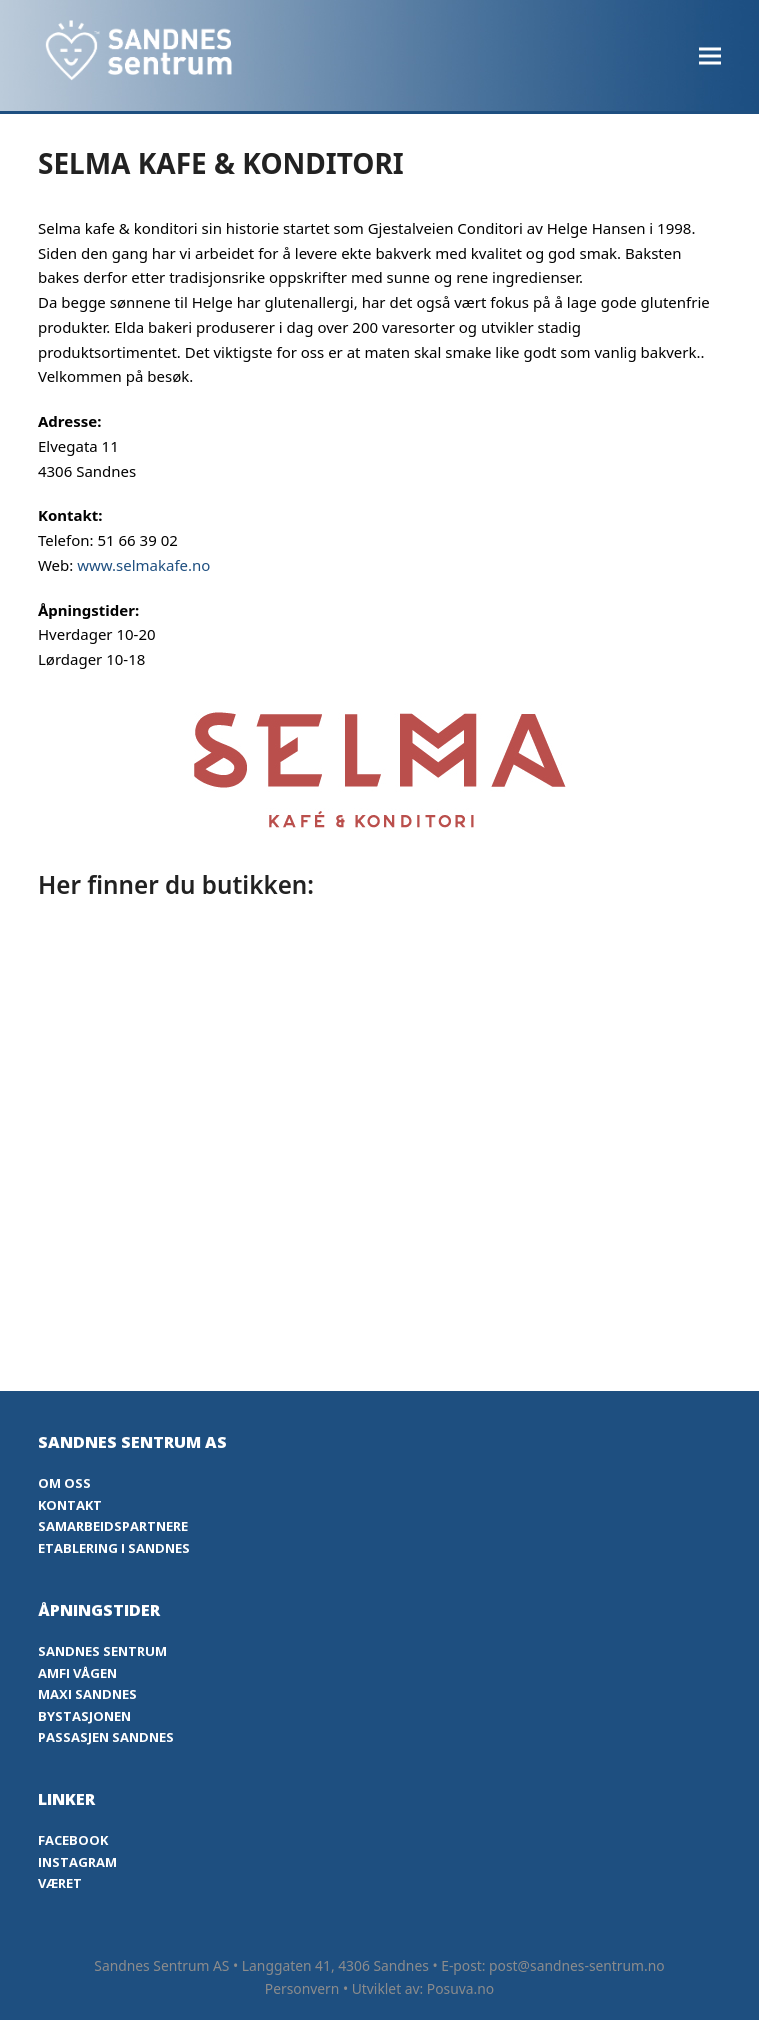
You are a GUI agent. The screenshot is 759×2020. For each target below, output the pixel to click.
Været (60, 1883)
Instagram (77, 1862)
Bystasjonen (84, 1716)
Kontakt (70, 1505)
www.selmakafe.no (143, 565)
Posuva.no (460, 1988)
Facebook (73, 1840)
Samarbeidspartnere (113, 1526)
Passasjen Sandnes (106, 1737)
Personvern (302, 1988)
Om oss (64, 1483)
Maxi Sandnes (87, 1694)
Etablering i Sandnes (114, 1548)
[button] (710, 55)
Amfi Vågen (77, 1673)
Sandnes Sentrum (102, 1651)
